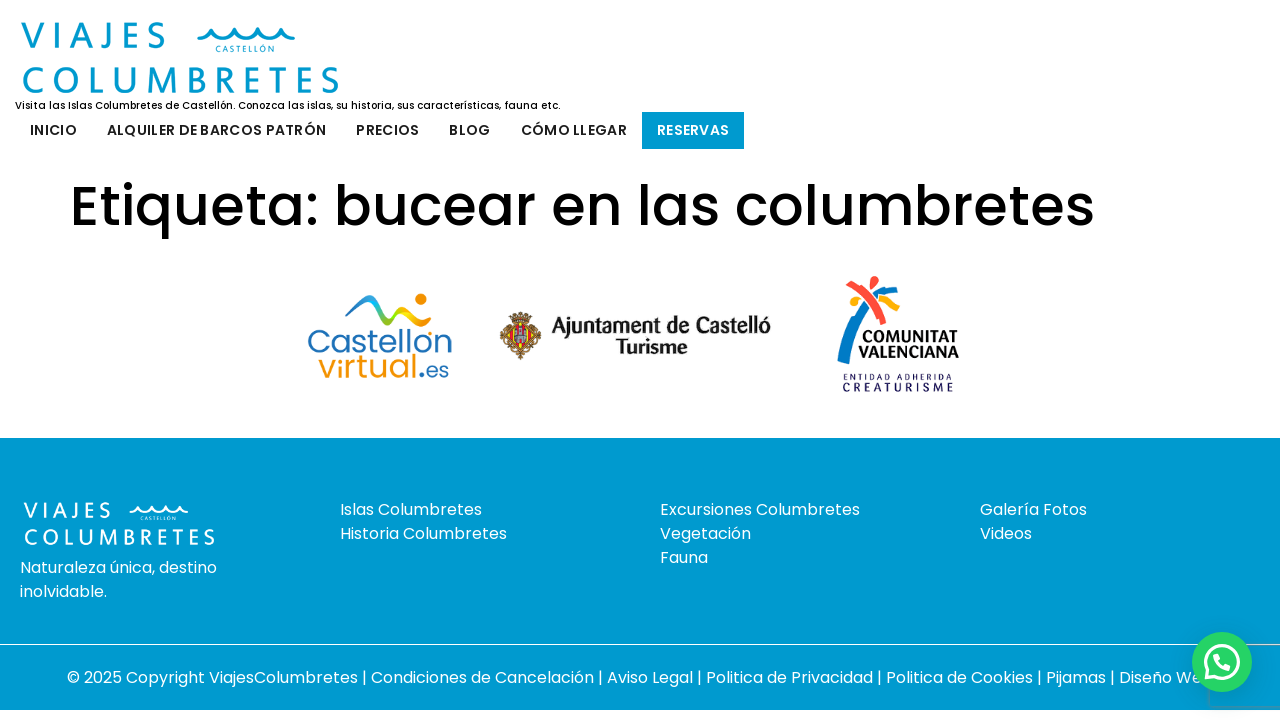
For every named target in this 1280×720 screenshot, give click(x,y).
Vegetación (705, 533)
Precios (387, 130)
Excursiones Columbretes (760, 509)
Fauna (684, 557)
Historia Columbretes (423, 533)
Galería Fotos (1033, 509)
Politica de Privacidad (791, 677)
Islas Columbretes (411, 509)
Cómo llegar (574, 130)
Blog (469, 130)
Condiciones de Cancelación (484, 677)
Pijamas (1076, 677)
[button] (1222, 662)
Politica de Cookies (959, 677)
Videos (1006, 533)
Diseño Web (1166, 677)
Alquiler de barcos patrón (217, 130)
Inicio (53, 130)
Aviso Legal (652, 677)
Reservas (693, 130)
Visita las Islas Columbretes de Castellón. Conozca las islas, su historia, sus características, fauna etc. (287, 106)
